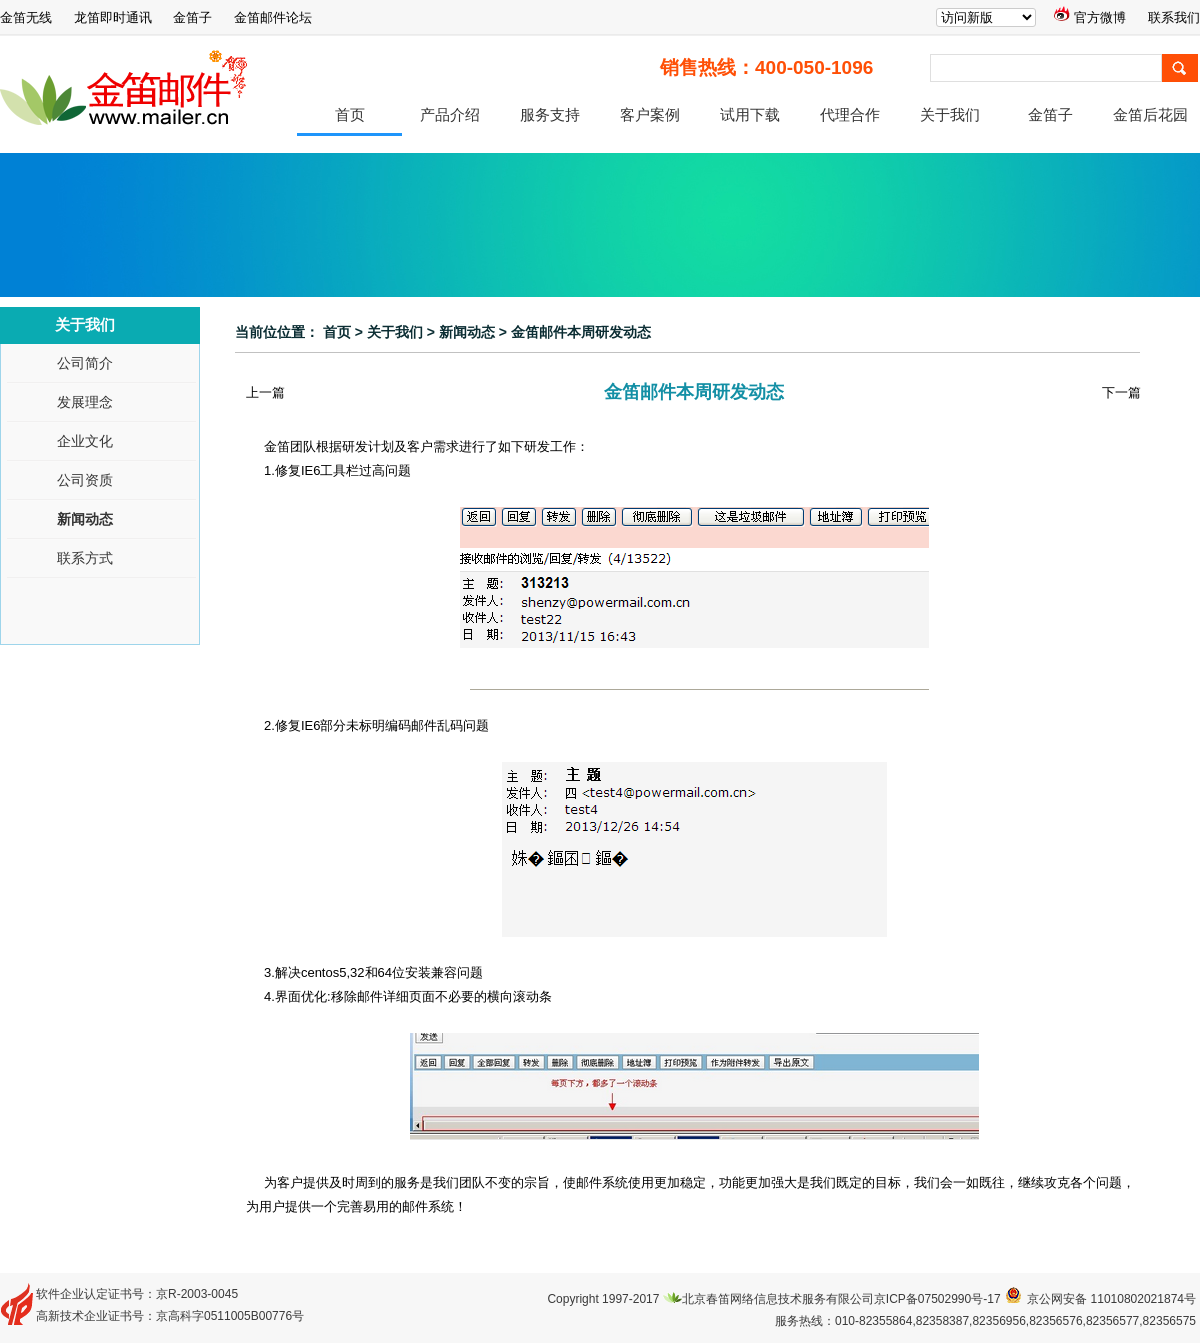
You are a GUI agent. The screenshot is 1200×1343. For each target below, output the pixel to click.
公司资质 (85, 480)
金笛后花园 (1150, 114)
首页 (350, 114)
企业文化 (85, 441)
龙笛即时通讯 (113, 17)
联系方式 (85, 558)
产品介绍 (450, 114)
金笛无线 (26, 17)
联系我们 (1174, 17)
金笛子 (192, 17)
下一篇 (1121, 392)
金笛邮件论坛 (273, 17)
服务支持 (550, 114)
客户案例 (650, 114)
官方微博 (1090, 17)
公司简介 (85, 363)
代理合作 (850, 114)
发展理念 (85, 402)
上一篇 (265, 392)
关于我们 (950, 114)
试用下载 (750, 114)
